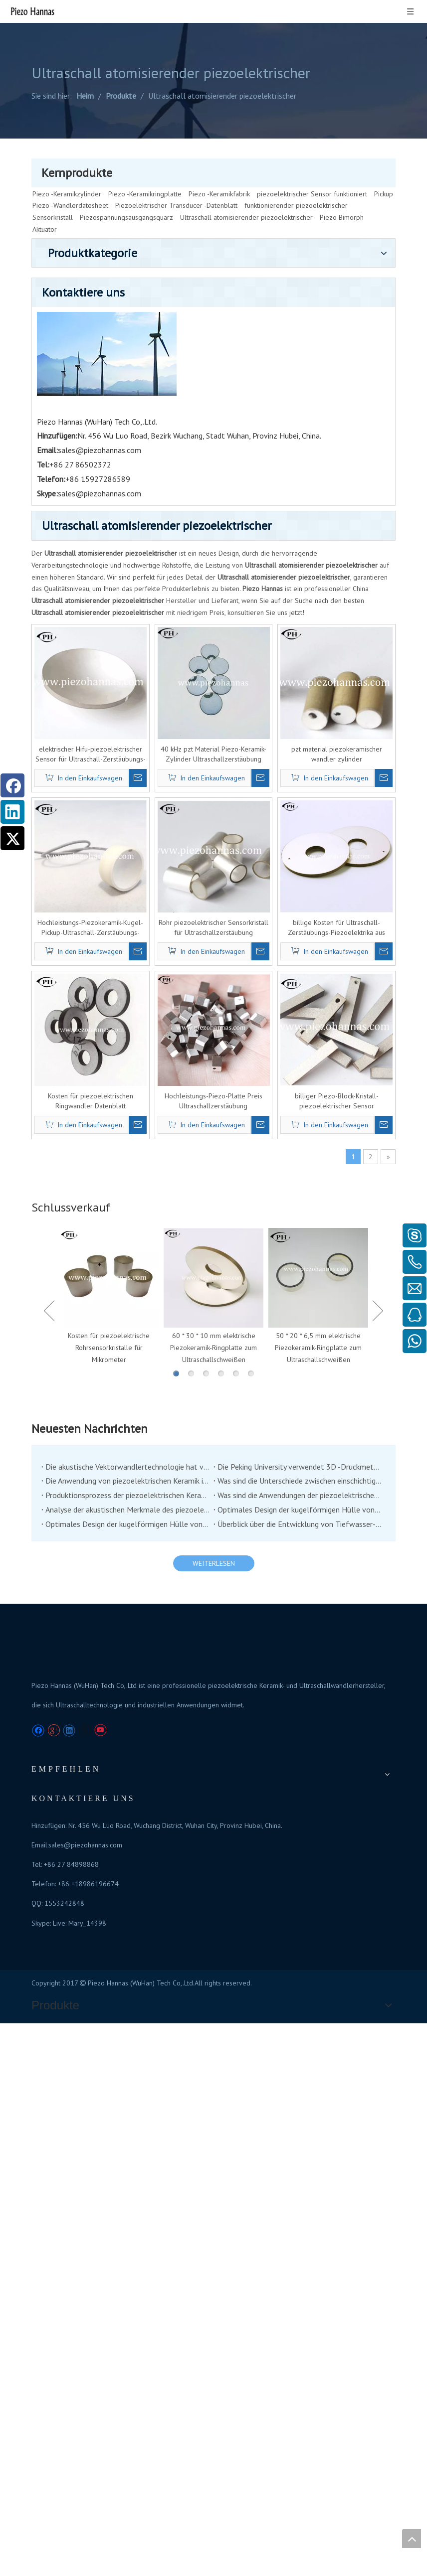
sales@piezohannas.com (335, 1344)
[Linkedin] (12, 812)
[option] (187, 913)
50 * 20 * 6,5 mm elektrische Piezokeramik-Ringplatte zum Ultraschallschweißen (334, 954)
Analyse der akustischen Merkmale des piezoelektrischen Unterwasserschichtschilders (197, 1141)
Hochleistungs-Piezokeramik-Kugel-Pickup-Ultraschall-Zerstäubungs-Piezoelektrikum (169, 585)
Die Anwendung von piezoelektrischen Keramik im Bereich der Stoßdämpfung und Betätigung (197, 1112)
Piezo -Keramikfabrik (219, 163)
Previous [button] (143, 939)
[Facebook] (12, 785)
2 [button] (238, 1005)
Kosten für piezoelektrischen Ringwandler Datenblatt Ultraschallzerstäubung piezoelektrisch (168, 727)
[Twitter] (12, 838)
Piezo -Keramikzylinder (66, 163)
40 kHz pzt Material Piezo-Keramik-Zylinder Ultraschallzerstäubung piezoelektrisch (260, 443)
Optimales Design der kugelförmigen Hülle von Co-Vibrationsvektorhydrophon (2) (323, 1141)
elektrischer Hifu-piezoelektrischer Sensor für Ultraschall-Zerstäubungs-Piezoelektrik (168, 443)
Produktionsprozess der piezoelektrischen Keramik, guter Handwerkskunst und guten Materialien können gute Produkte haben (197, 1126)
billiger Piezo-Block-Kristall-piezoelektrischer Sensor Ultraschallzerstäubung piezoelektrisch (352, 727)
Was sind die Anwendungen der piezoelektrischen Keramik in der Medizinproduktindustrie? (323, 1126)
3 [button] (253, 1005)
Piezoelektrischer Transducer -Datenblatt (176, 174)
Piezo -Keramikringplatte (145, 163)
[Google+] (53, 1439)
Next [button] (378, 939)
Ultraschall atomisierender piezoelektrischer (246, 186)
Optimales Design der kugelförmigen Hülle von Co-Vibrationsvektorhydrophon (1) (197, 1155)
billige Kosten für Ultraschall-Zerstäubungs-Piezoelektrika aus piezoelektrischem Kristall (352, 585)
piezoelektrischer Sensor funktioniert (312, 163)
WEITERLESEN (260, 1194)
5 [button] (283, 1005)
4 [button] (268, 1005)
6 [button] (298, 1005)
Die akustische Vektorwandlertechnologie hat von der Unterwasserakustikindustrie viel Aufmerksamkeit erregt (197, 1097)
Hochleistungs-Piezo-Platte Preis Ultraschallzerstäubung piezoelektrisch (260, 727)
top (411, 2538)
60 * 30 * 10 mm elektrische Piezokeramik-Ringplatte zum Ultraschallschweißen (260, 954)
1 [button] (223, 1005)
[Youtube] (100, 1439)
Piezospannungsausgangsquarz (126, 186)
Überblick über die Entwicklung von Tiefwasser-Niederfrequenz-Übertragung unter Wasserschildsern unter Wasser (323, 1155)
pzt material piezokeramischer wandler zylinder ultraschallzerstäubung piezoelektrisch (352, 443)
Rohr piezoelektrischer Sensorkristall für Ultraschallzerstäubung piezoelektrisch (260, 585)
